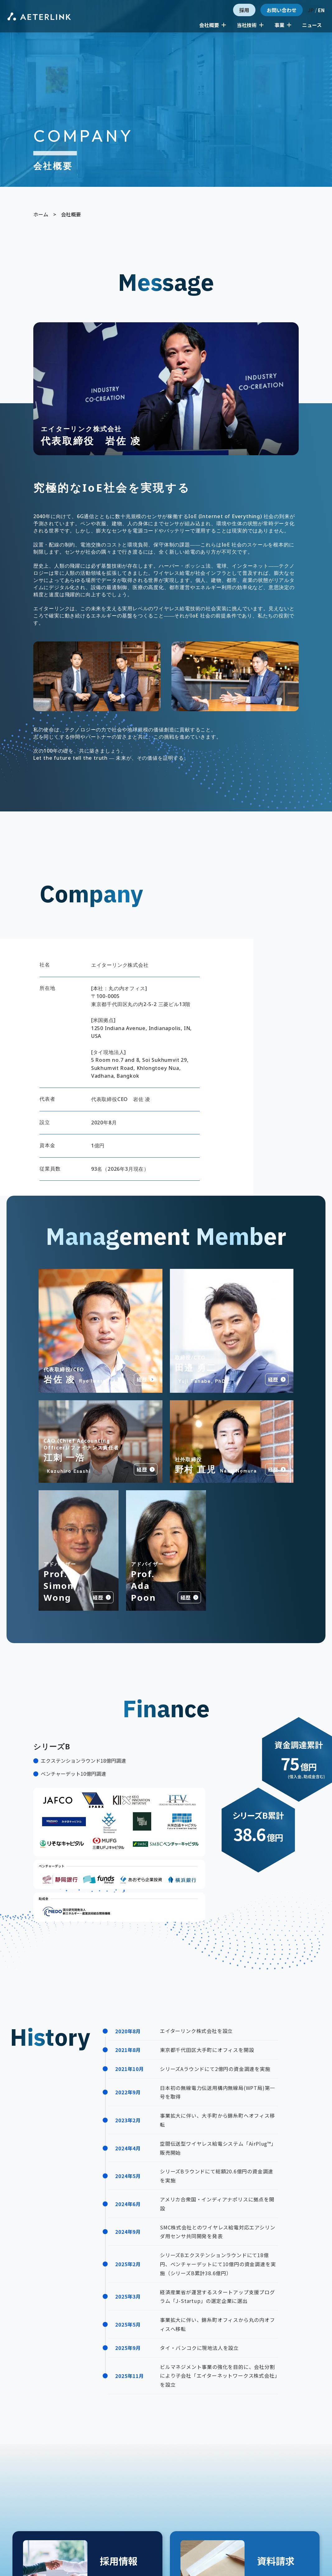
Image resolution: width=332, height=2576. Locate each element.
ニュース (312, 25)
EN (321, 10)
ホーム (40, 214)
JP (311, 10)
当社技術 (250, 25)
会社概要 (212, 25)
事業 (282, 25)
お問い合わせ (282, 10)
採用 (244, 10)
